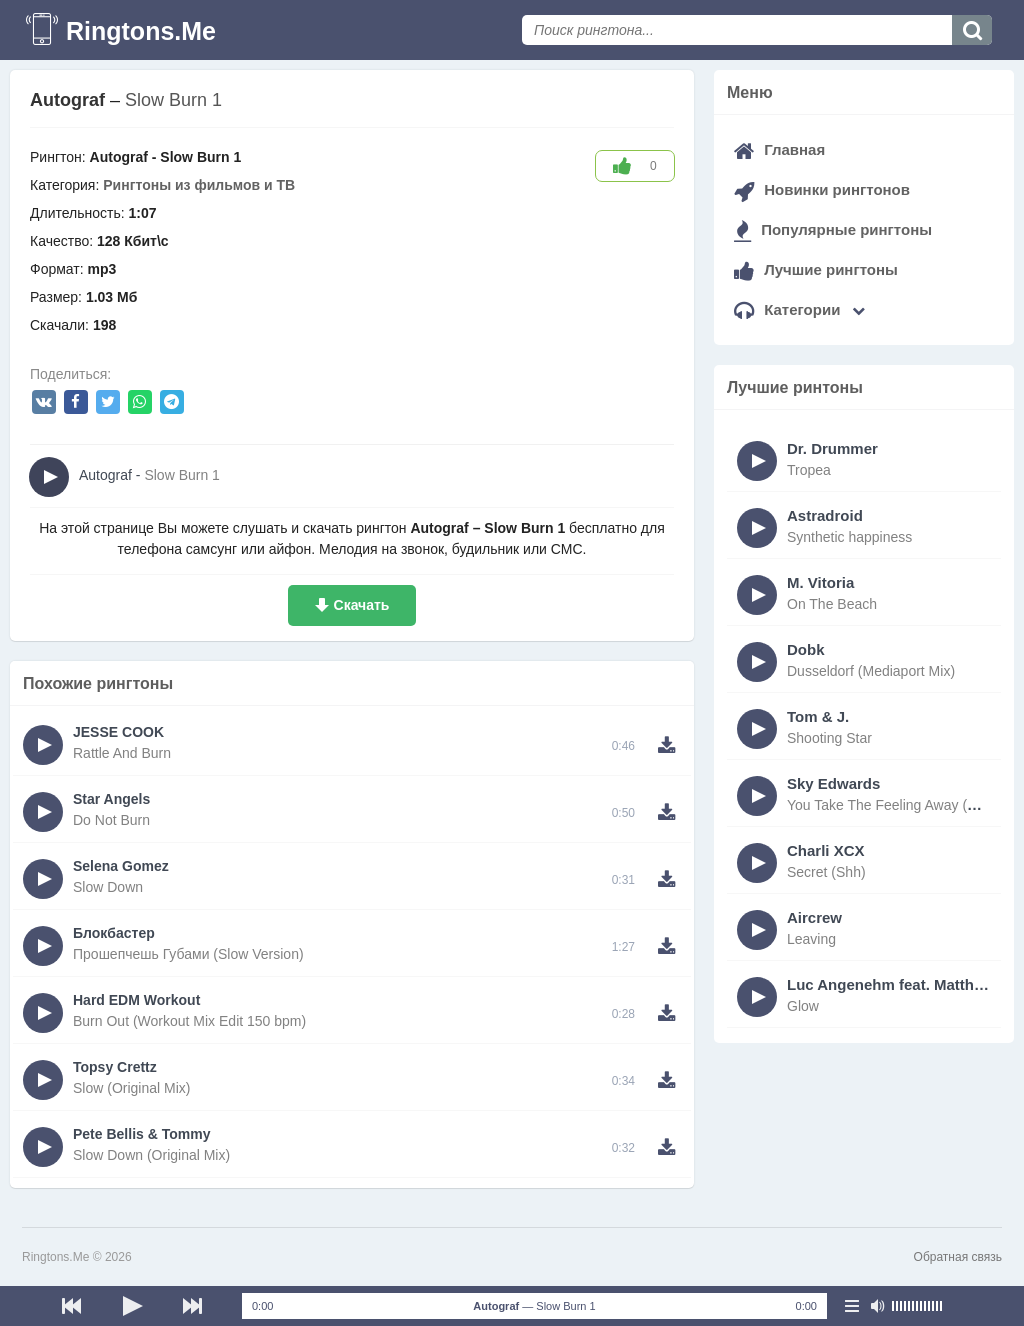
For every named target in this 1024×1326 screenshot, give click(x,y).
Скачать (362, 605)
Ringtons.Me (141, 31)
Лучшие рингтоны (816, 269)
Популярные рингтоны (833, 229)
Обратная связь (958, 1257)
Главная (779, 149)
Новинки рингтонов (822, 189)
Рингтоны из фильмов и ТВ (199, 185)
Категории (799, 309)
